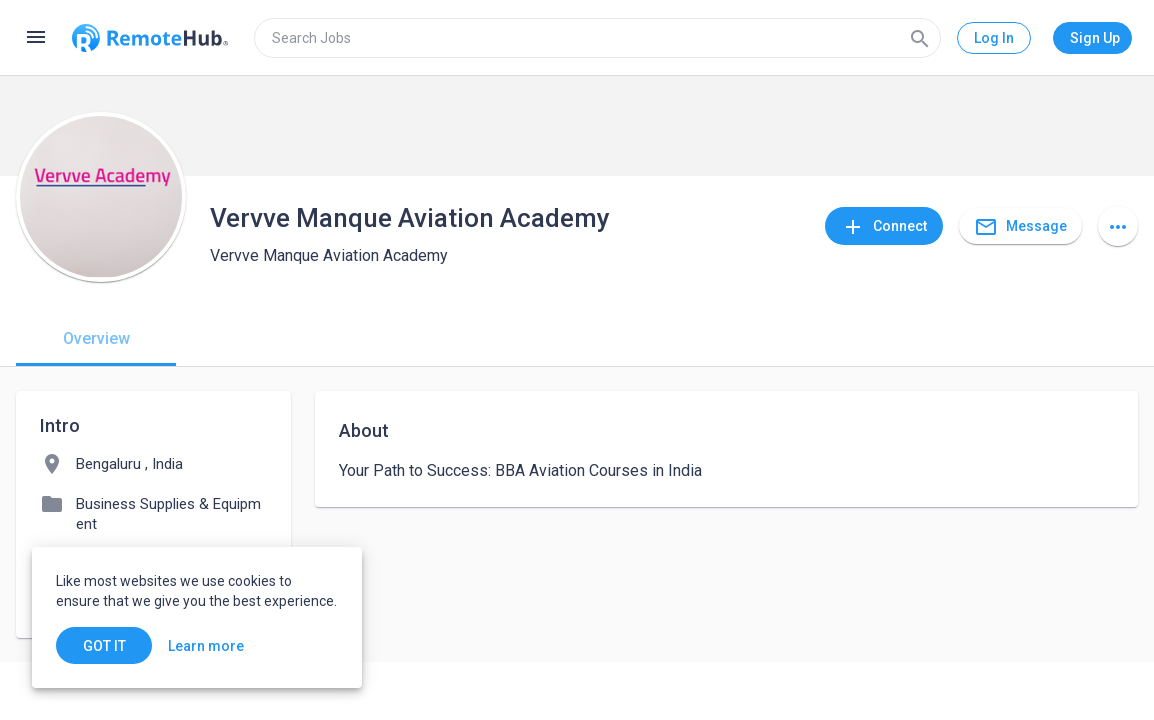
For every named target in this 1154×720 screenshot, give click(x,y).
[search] (597, 38)
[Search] (920, 38)
